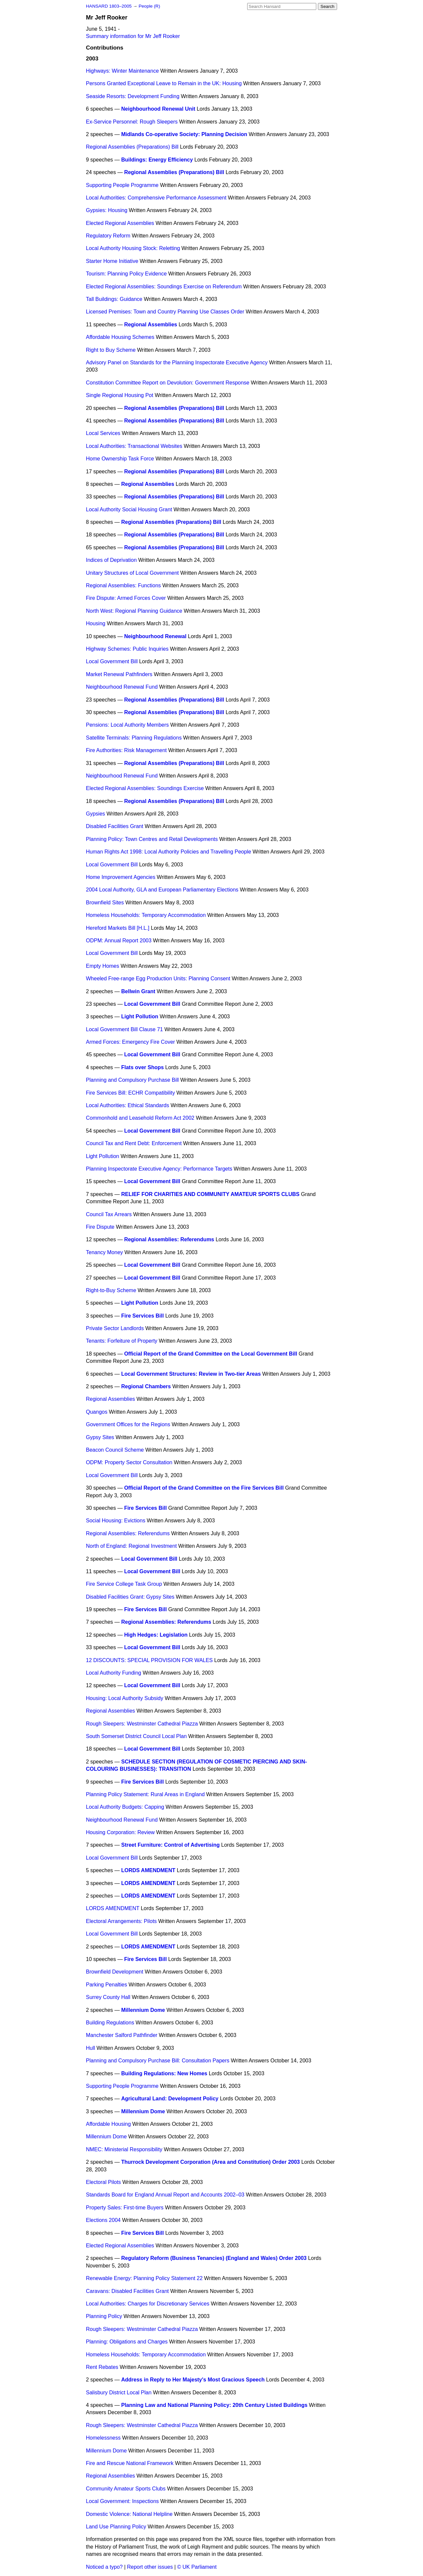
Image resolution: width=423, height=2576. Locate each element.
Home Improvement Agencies (120, 877)
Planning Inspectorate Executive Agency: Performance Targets (159, 1169)
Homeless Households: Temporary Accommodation (146, 915)
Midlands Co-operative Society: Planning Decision (184, 134)
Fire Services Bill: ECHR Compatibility (130, 1093)
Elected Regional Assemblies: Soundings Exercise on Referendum (164, 286)
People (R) (149, 6)
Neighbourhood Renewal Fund (122, 687)
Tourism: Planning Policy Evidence (126, 273)
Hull (90, 2048)
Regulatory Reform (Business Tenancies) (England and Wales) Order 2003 (214, 2258)
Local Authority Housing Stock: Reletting (133, 248)
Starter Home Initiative (112, 261)
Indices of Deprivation (111, 560)
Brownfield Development (114, 1972)
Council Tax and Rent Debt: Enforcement (134, 1143)
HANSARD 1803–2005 (109, 6)
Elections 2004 (103, 2220)
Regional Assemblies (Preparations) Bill (132, 147)
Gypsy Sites (100, 1437)
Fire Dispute (100, 1227)
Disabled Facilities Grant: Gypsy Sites (130, 1597)
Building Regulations (110, 2022)
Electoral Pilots (103, 2182)
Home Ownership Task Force (120, 458)
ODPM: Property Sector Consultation (129, 1462)
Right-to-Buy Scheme (111, 1290)
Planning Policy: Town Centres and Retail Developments (152, 839)
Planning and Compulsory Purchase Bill (132, 1080)
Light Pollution (139, 1016)
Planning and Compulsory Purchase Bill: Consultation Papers (157, 2060)
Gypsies (95, 813)
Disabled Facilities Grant (114, 826)
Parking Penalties (106, 1984)
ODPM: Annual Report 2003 (118, 940)
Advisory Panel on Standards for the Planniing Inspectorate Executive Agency (177, 362)
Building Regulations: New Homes (164, 2073)
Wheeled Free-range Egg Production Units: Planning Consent (158, 978)
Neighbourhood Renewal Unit (158, 109)
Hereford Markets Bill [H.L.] (117, 928)
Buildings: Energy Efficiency (157, 160)
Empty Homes (102, 966)
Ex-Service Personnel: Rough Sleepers (131, 122)
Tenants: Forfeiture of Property (121, 1341)
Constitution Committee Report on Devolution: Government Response (167, 382)
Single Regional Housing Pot (119, 395)
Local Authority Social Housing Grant (129, 509)
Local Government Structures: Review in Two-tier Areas (191, 1374)
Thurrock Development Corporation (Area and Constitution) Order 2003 (210, 2162)
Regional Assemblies (150, 324)
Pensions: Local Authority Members (127, 725)
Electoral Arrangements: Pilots (121, 1921)
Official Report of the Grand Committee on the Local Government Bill (210, 1354)
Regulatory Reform (108, 235)
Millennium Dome (143, 2010)
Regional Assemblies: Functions (123, 585)
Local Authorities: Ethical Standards (127, 1105)
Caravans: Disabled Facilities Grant (127, 2291)
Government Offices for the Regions (128, 1424)
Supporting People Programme (122, 185)
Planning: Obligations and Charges (127, 2341)
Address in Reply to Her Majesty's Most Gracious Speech (193, 2379)
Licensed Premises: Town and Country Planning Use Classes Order (165, 311)
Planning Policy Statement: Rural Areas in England (145, 1794)
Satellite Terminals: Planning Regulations (134, 738)
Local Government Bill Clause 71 (124, 1029)
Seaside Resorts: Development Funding (132, 96)
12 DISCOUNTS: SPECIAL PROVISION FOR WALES (149, 1660)
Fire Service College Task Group (124, 1584)
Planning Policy (104, 2316)
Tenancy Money (104, 1252)
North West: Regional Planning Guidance (134, 611)
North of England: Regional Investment (131, 1546)
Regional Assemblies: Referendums (169, 1239)
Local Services (103, 433)
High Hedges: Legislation (156, 1635)
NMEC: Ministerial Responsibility (124, 2149)
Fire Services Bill (142, 1316)
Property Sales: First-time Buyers (125, 2207)
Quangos (96, 1412)
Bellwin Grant (138, 991)
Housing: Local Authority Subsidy (124, 1698)
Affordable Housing (108, 2124)
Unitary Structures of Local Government (132, 573)
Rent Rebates (102, 2367)
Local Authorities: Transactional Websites (134, 446)
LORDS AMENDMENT (148, 1870)
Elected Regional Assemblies (120, 223)
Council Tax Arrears (109, 1214)
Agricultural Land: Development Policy (169, 2098)
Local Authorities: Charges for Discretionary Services (148, 2303)
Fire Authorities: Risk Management (126, 750)
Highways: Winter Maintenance (122, 71)
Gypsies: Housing (106, 210)
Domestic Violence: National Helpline (129, 2514)
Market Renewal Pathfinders (119, 674)
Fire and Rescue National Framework (129, 2463)
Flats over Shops (142, 1067)
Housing (95, 623)
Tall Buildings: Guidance (114, 299)
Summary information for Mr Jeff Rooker (133, 36)
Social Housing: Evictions (115, 1520)
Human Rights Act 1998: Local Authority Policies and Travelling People (168, 851)
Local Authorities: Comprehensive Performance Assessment (156, 197)
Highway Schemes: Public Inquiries (127, 649)
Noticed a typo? (104, 2567)
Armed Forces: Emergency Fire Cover (130, 1042)
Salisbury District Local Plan (118, 2392)
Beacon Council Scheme (115, 1450)
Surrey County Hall (108, 1997)
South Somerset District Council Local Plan (136, 1736)
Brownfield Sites (105, 902)
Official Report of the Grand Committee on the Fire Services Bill (204, 1488)
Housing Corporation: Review (120, 1832)
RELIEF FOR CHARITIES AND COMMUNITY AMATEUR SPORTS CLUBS (210, 1194)
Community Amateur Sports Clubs (126, 2488)
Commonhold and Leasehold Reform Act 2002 (140, 1118)
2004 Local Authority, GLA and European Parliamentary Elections (162, 889)
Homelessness (103, 2438)
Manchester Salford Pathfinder (121, 2035)
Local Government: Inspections (122, 2501)
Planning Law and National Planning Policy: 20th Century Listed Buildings (214, 2405)
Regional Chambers (146, 1386)
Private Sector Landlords (115, 1328)
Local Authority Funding (113, 1673)
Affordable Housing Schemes (120, 337)
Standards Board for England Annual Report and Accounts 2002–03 (165, 2194)
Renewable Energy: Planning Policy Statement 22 (144, 2278)
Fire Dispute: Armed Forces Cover (126, 598)
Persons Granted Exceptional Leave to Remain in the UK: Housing (164, 83)
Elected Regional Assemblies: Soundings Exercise (145, 788)
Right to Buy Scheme (110, 350)
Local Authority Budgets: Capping (125, 1807)
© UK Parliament (196, 2567)
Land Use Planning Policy (116, 2526)
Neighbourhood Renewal (155, 636)
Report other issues (150, 2567)
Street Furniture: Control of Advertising (170, 1845)
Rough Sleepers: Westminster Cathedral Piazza (142, 1723)
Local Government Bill (112, 661)
